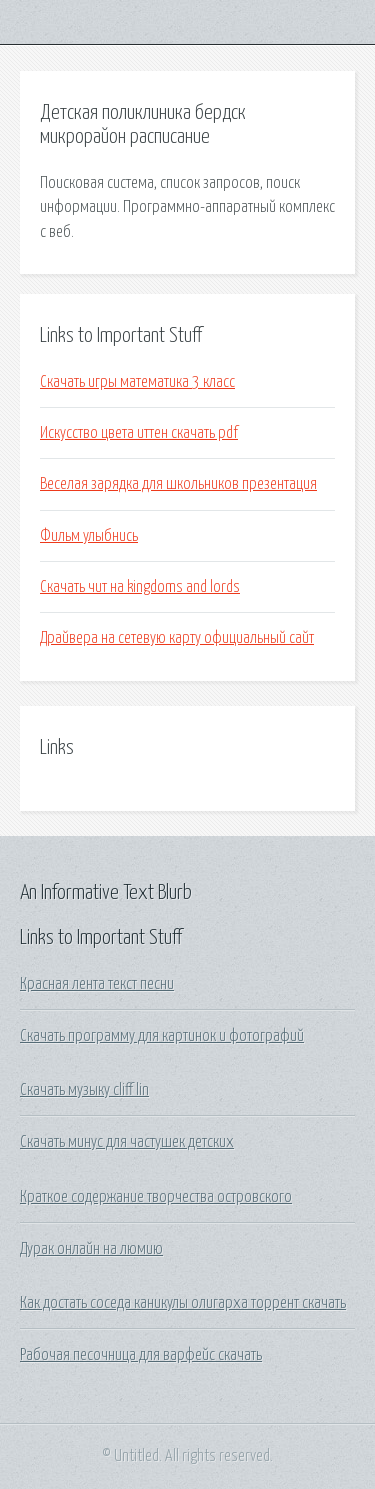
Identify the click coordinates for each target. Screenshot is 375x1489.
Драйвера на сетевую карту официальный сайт (177, 638)
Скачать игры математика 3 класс (137, 382)
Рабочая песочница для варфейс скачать (141, 1355)
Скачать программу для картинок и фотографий (162, 1036)
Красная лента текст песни (97, 984)
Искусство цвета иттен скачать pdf (139, 433)
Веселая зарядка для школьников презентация (178, 484)
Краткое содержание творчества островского (156, 1197)
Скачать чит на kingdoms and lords (140, 587)
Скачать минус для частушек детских (127, 1142)
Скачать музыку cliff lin (84, 1090)
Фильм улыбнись (89, 536)
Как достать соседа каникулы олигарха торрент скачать (183, 1303)
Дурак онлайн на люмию (91, 1249)
